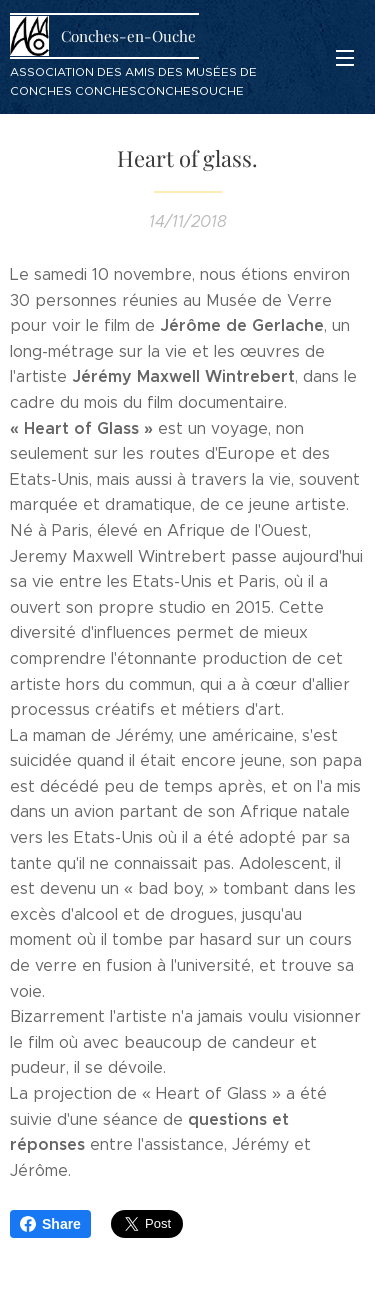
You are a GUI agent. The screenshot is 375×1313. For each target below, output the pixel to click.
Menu (345, 58)
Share (50, 1224)
